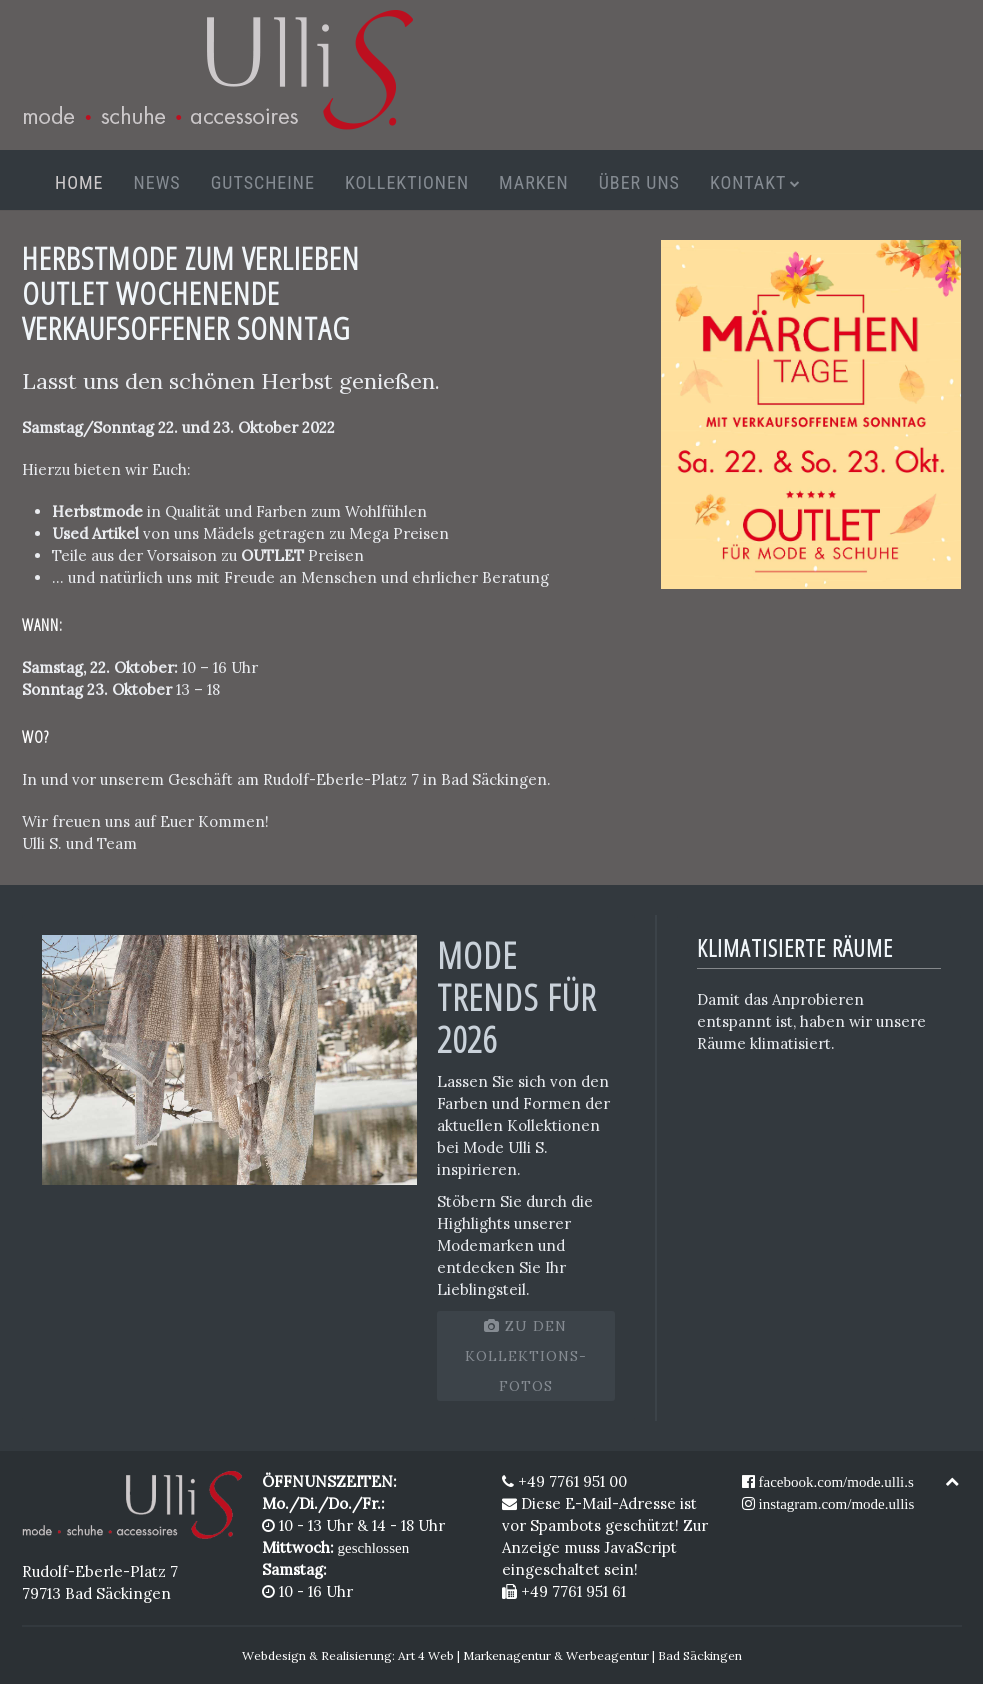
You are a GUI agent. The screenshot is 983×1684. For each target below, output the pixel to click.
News (157, 182)
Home (79, 182)
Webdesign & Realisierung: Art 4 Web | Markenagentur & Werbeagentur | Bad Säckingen (492, 1655)
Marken (534, 182)
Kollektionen (407, 182)
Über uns (639, 182)
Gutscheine (263, 182)
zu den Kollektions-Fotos (526, 1356)
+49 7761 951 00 (564, 1481)
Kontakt (748, 182)
